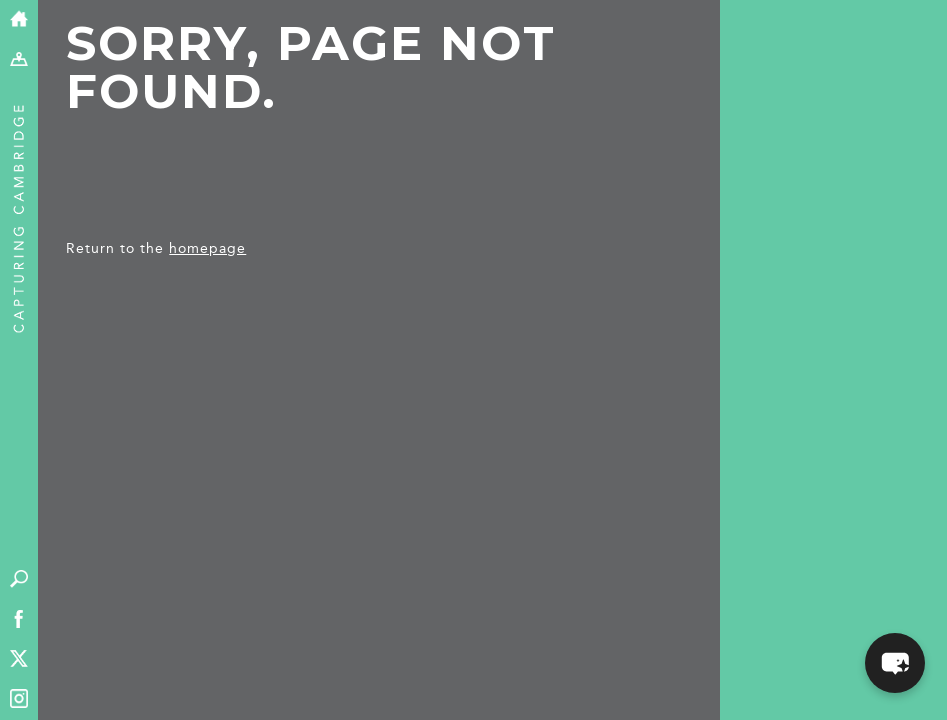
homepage (207, 248)
